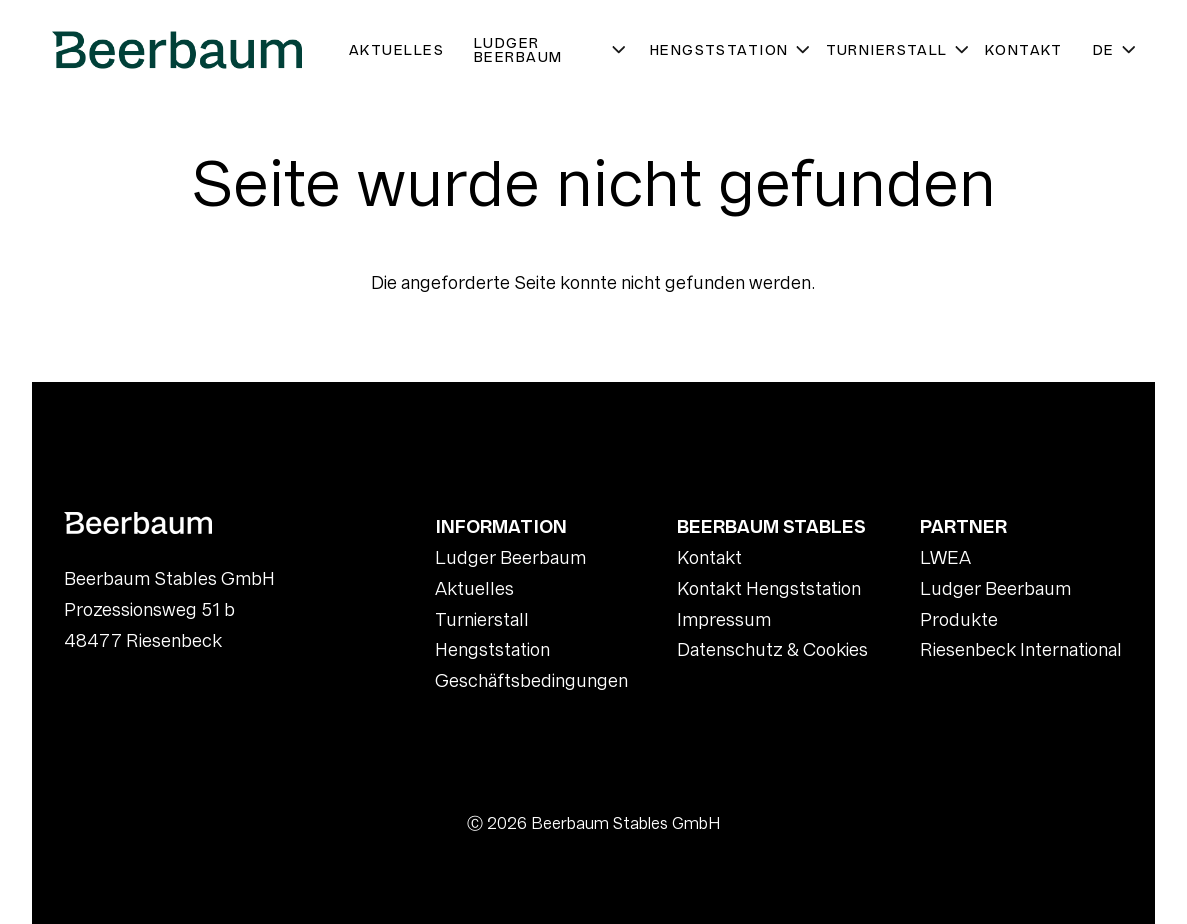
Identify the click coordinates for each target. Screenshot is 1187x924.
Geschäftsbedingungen (531, 680)
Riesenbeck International (1021, 649)
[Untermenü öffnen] (620, 50)
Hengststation (730, 50)
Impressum (724, 619)
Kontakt (1024, 50)
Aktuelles (396, 50)
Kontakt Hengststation (769, 588)
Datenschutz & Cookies (772, 649)
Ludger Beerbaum (554, 50)
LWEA (945, 557)
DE (1116, 50)
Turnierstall (898, 50)
